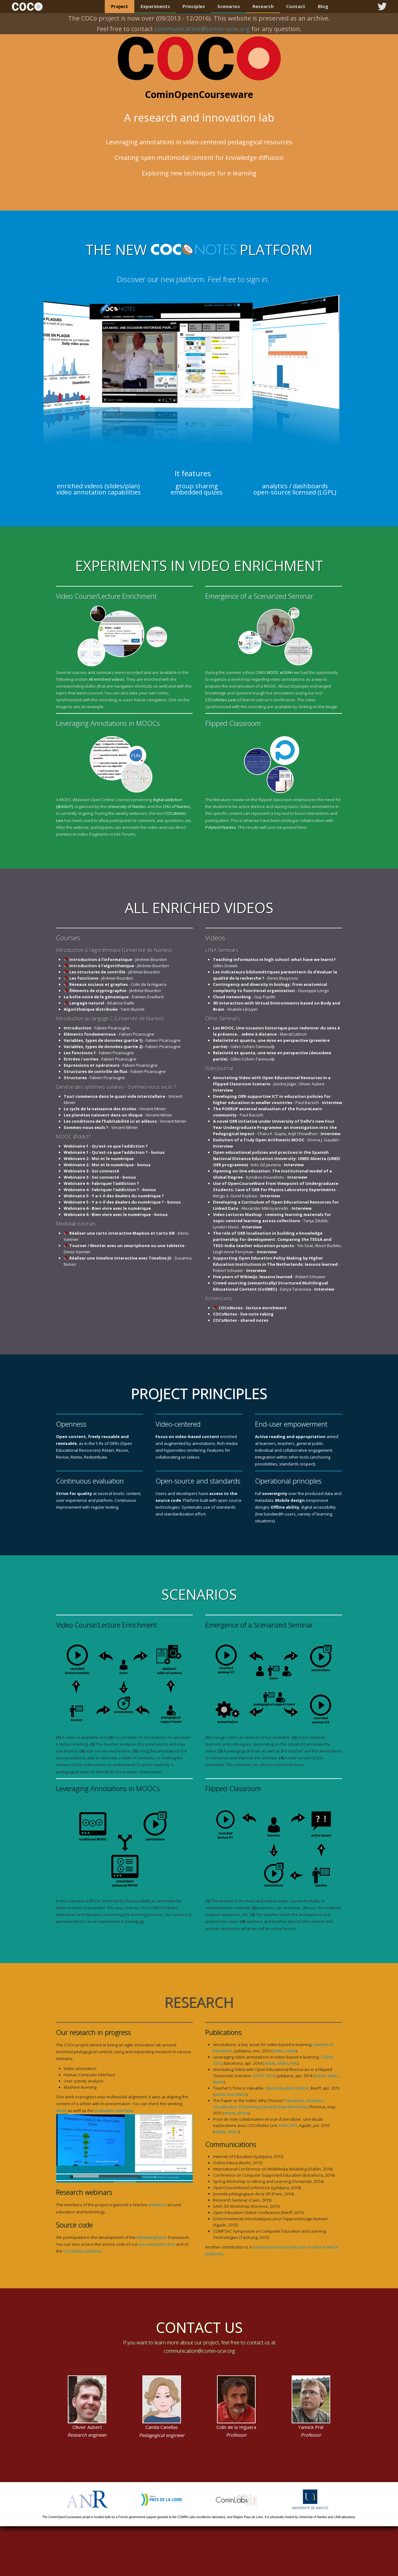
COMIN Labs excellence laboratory (201, 2517)
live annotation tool (157, 2244)
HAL (294, 2063)
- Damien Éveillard (114, 997)
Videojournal (219, 1068)
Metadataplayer (152, 2237)
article (269, 2063)
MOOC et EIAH (280, 672)
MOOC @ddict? (73, 1136)
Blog (323, 6)
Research (263, 6)
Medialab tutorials (76, 1223)
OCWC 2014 (263, 2075)
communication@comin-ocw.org (199, 2350)
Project (119, 6)
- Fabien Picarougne (97, 1028)
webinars (157, 2204)
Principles (194, 6)
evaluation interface (114, 2110)
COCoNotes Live (220, 700)
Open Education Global (287, 2088)
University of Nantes (127, 806)
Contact (295, 6)
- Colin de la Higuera (117, 984)
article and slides (230, 2094)
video (290, 2051)
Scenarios (228, 6)
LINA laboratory (344, 2517)
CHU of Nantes (176, 806)
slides (278, 2051)
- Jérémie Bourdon (118, 959)
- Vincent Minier (115, 1109)
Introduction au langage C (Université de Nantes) (110, 1018)
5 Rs (100, 1443)
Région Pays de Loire (248, 2517)
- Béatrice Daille (101, 1003)
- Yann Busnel (104, 1009)
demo (61, 2110)
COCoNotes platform (82, 2251)
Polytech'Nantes (220, 827)
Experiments (155, 6)
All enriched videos (106, 679)
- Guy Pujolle (244, 997)
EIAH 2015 (288, 2125)
